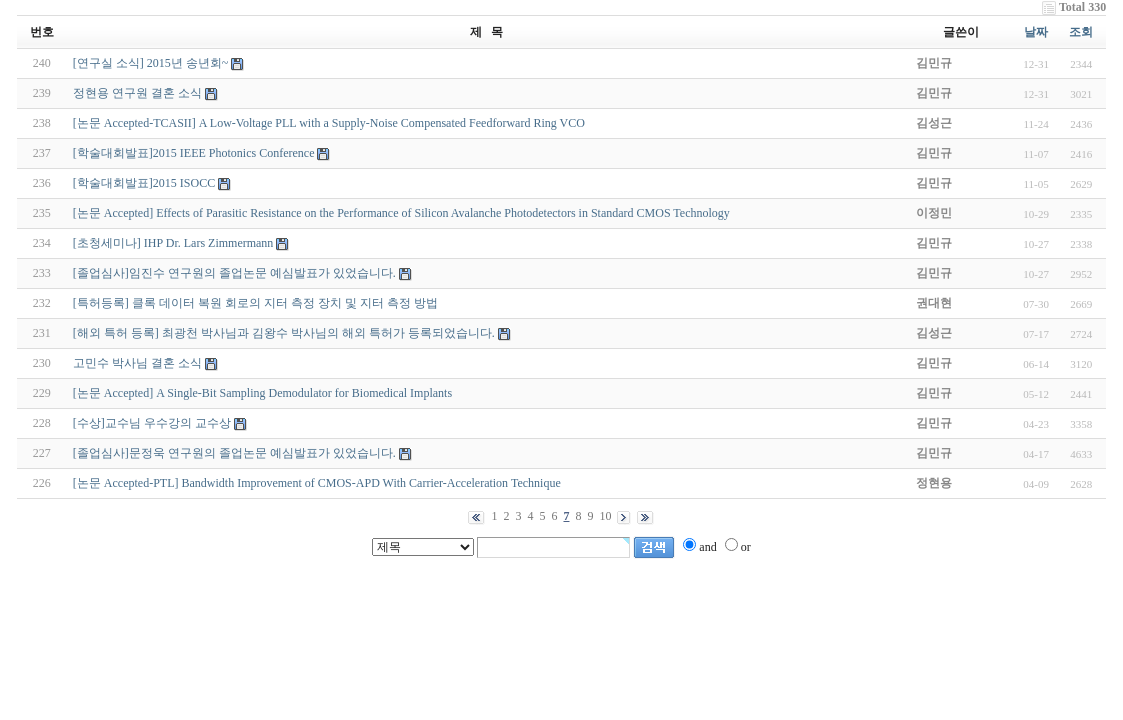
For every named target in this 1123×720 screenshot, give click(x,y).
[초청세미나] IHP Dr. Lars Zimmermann (173, 243)
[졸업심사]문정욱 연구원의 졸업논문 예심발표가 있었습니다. (234, 453)
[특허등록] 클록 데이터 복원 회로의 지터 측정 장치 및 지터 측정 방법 (255, 303)
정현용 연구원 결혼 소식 (137, 93)
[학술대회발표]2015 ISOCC (144, 183)
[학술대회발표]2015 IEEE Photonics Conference (194, 153)
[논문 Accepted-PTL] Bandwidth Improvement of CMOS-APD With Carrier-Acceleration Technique (317, 483)
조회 (1081, 32)
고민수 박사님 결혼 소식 (137, 363)
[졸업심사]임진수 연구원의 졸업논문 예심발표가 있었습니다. (234, 273)
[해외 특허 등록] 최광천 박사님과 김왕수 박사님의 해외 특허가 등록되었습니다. (284, 333)
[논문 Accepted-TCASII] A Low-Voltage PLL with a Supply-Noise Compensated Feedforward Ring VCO (329, 123)
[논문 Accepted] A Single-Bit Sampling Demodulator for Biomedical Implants (262, 393)
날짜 (1036, 32)
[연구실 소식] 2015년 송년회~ (150, 63)
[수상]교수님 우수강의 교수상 (152, 423)
